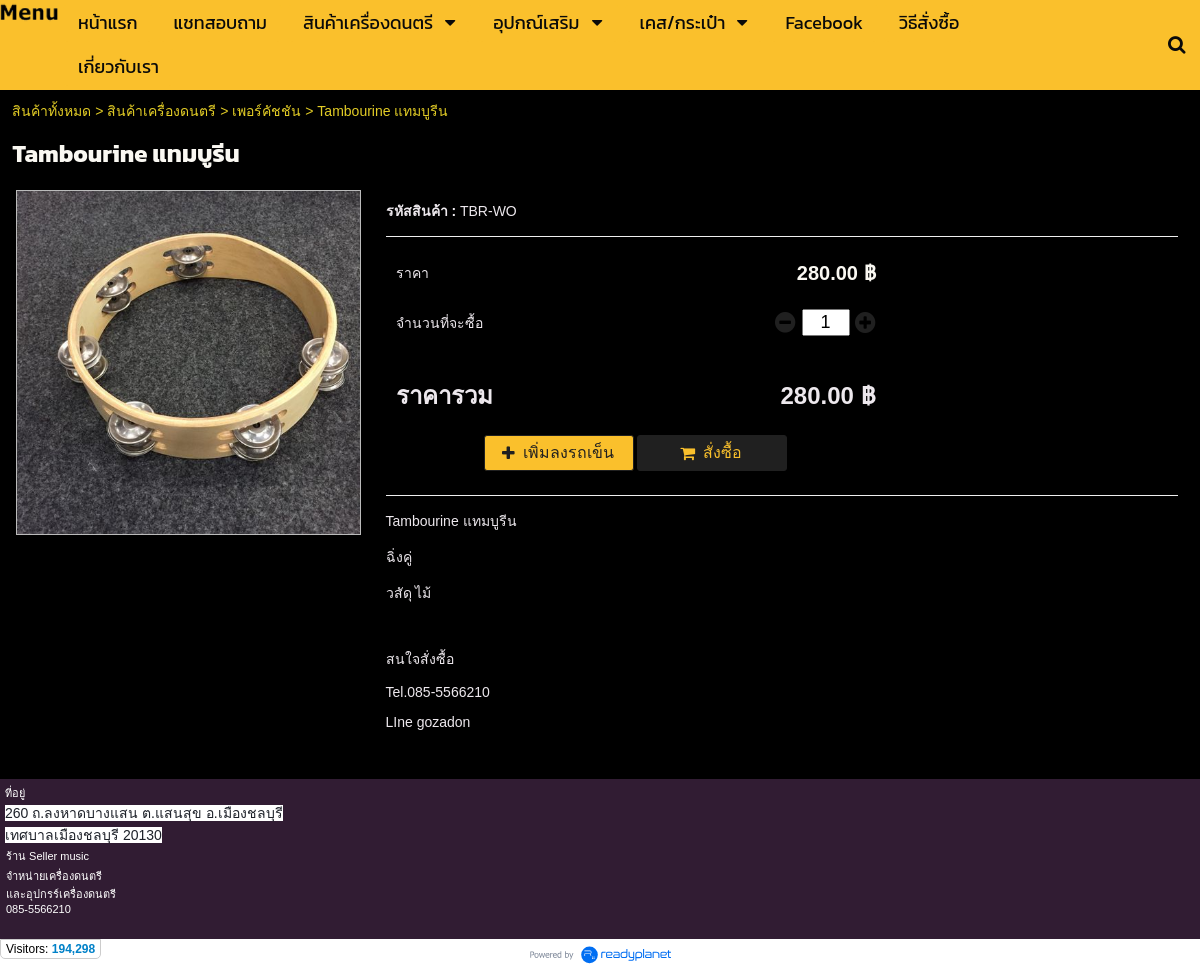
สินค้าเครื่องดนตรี (161, 111)
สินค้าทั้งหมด (51, 111)
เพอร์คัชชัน (266, 111)
